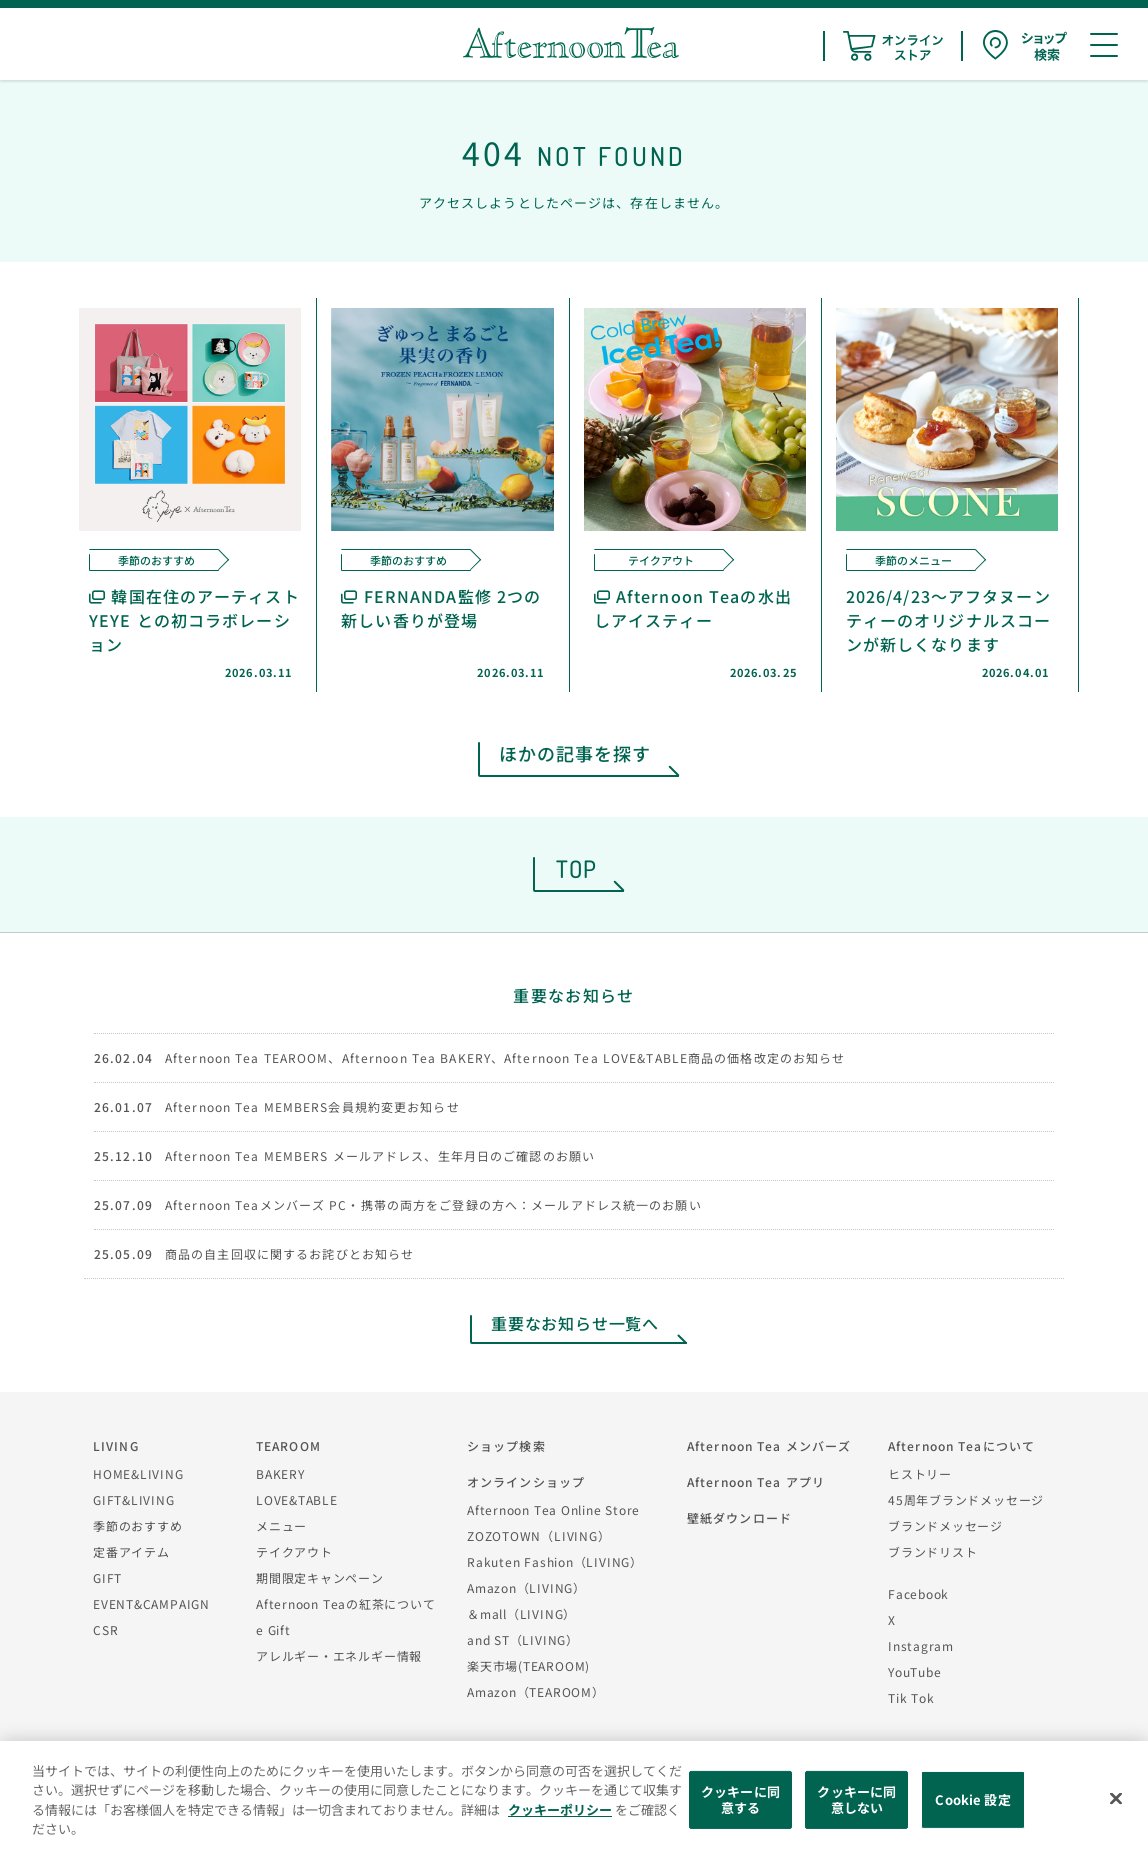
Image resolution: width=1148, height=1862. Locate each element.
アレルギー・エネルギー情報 (339, 1655)
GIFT (107, 1577)
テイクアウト (294, 1551)
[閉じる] (1116, 1799)
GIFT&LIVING (134, 1499)
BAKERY (280, 1473)
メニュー (281, 1525)
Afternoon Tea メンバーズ (769, 1445)
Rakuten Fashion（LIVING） (555, 1561)
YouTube (914, 1671)
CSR (105, 1629)
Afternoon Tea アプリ (756, 1481)
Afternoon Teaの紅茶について (346, 1603)
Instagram (921, 1645)
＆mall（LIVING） (521, 1613)
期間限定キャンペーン (320, 1577)
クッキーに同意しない (856, 1799)
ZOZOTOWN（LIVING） (538, 1535)
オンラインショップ (526, 1481)
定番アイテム (131, 1551)
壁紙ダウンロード (739, 1517)
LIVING (116, 1445)
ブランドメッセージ (945, 1525)
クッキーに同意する (740, 1799)
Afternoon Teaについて (961, 1445)
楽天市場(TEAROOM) (528, 1665)
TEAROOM (288, 1445)
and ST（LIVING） (523, 1639)
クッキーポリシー (560, 1809)
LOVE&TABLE (297, 1499)
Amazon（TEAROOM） (536, 1691)
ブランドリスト (932, 1551)
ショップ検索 (506, 1445)
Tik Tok (911, 1697)
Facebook (918, 1593)
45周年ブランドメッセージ (966, 1499)
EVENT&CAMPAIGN (151, 1603)
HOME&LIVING (138, 1473)
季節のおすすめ (137, 1525)
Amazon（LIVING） (526, 1587)
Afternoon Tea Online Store (553, 1509)
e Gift (273, 1629)
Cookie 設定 (972, 1799)
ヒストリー (920, 1473)
